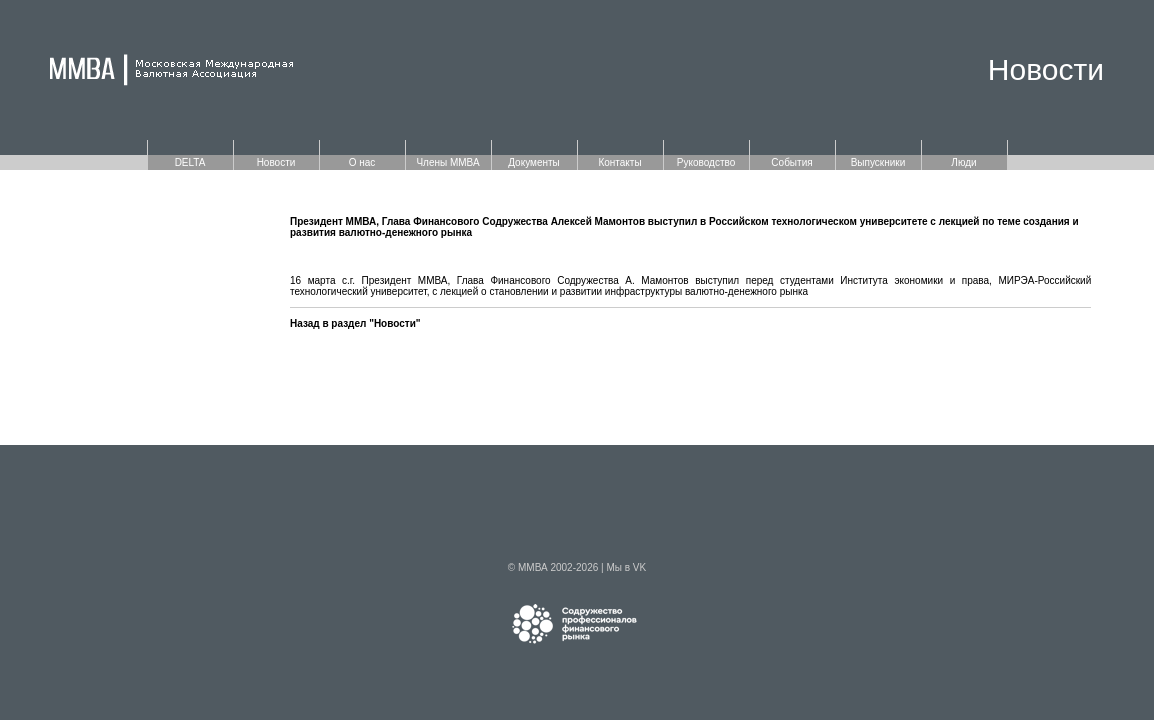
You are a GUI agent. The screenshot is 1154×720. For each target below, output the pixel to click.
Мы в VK (626, 567)
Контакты (619, 162)
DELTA (190, 162)
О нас (362, 162)
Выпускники (878, 162)
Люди (963, 162)
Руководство (706, 162)
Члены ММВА (447, 162)
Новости (276, 162)
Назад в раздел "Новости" (355, 323)
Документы (534, 162)
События (791, 162)
